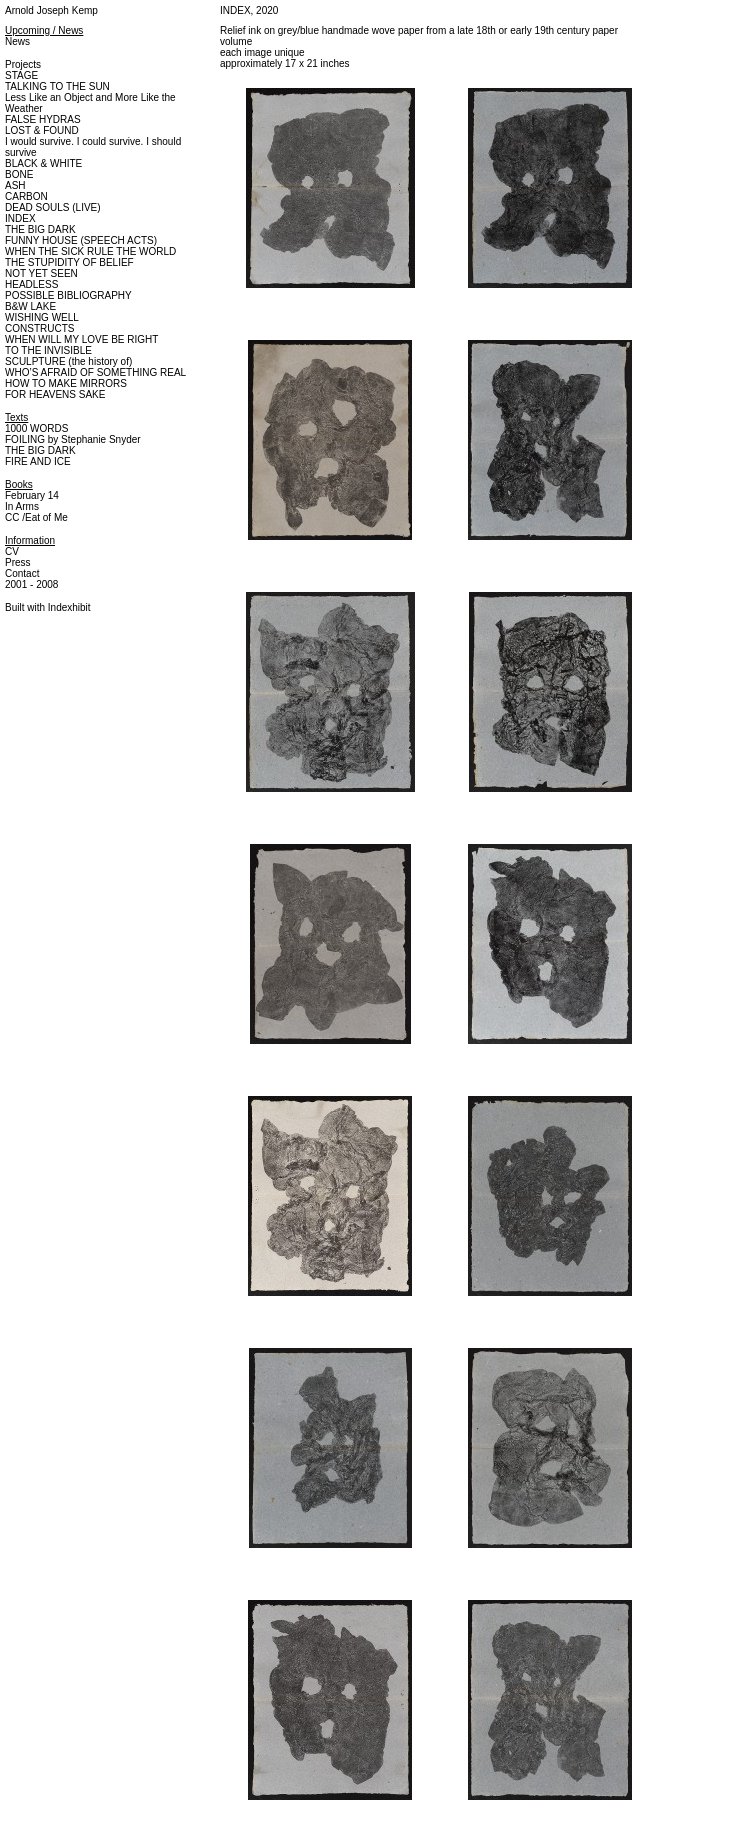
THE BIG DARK (40, 229)
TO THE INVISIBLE (48, 350)
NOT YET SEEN (41, 273)
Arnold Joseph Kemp (51, 10)
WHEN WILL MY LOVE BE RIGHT (81, 339)
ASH (15, 185)
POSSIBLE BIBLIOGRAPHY (68, 295)
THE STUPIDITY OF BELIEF (69, 262)
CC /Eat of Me (36, 517)
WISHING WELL (42, 317)
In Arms (22, 506)
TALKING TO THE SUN (57, 86)
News (17, 41)
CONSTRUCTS (39, 328)
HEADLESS (31, 284)
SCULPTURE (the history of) (68, 361)
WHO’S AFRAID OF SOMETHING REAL (95, 372)
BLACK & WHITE (43, 163)
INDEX (20, 218)
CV (12, 551)
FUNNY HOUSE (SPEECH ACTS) (81, 240)
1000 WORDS (36, 428)
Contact (22, 573)
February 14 (32, 495)
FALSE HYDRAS (43, 119)
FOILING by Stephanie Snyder (73, 439)
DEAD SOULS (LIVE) (53, 207)
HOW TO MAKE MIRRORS (66, 383)
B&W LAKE (30, 306)
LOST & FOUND (42, 130)
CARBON (26, 196)
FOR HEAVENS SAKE (55, 394)
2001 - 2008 (31, 584)
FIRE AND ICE (38, 461)
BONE (19, 174)
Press (18, 562)
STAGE (21, 75)
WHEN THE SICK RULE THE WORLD (90, 251)
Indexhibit (69, 607)
